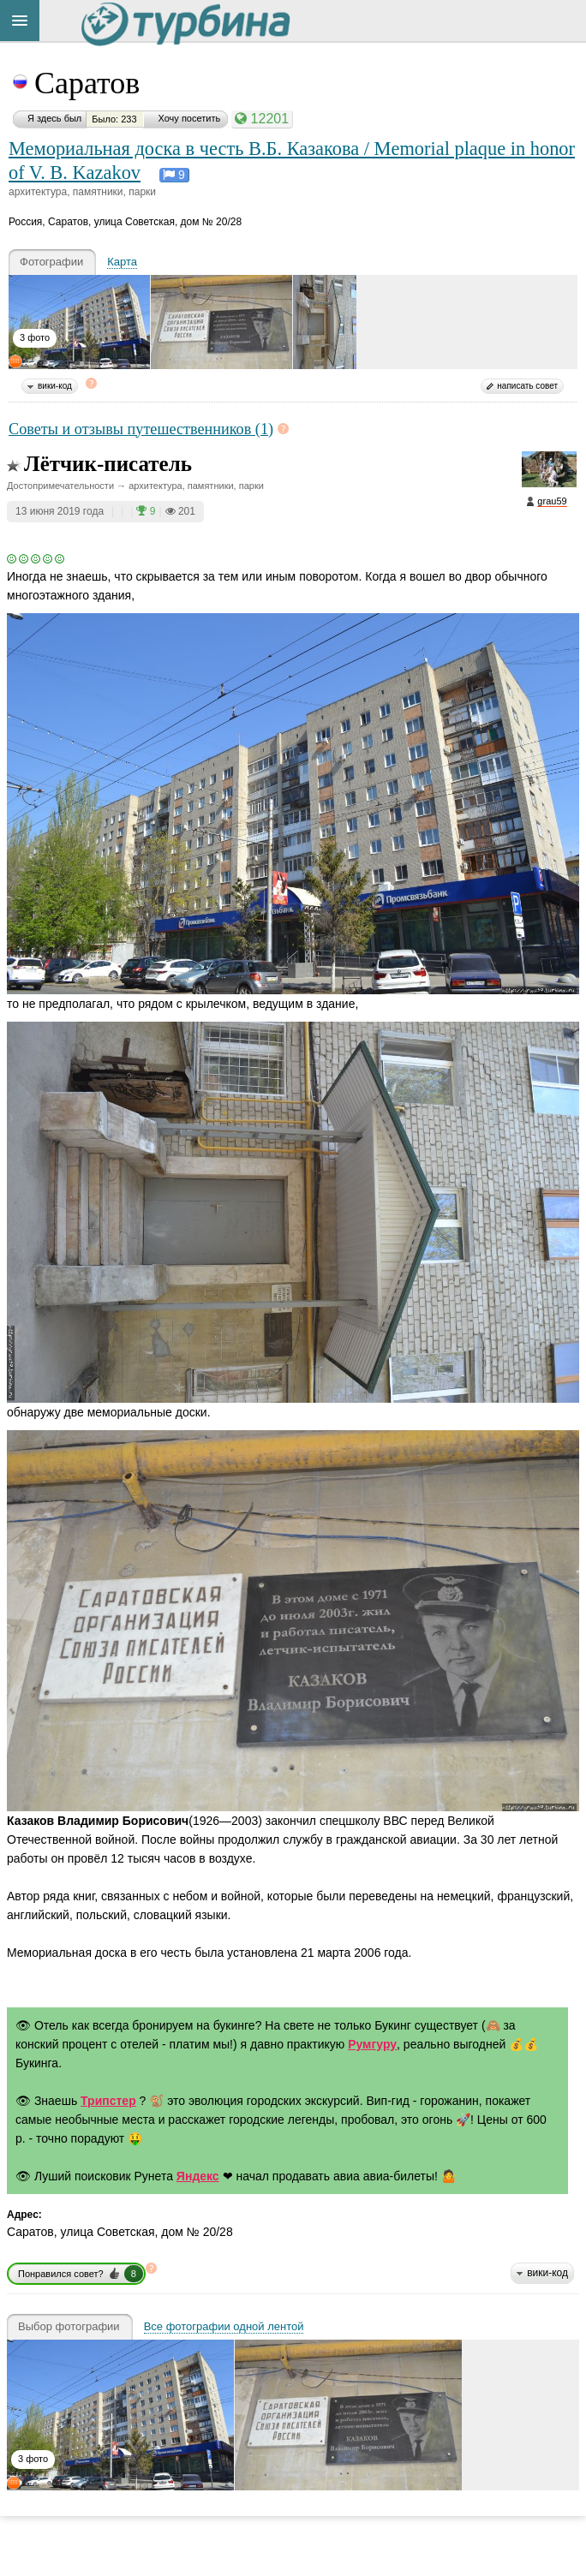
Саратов (87, 83)
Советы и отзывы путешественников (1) (141, 429)
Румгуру (372, 2044)
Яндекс (197, 2176)
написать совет (527, 386)
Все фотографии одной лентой (224, 2327)
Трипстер (108, 2101)
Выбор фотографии (69, 2327)
